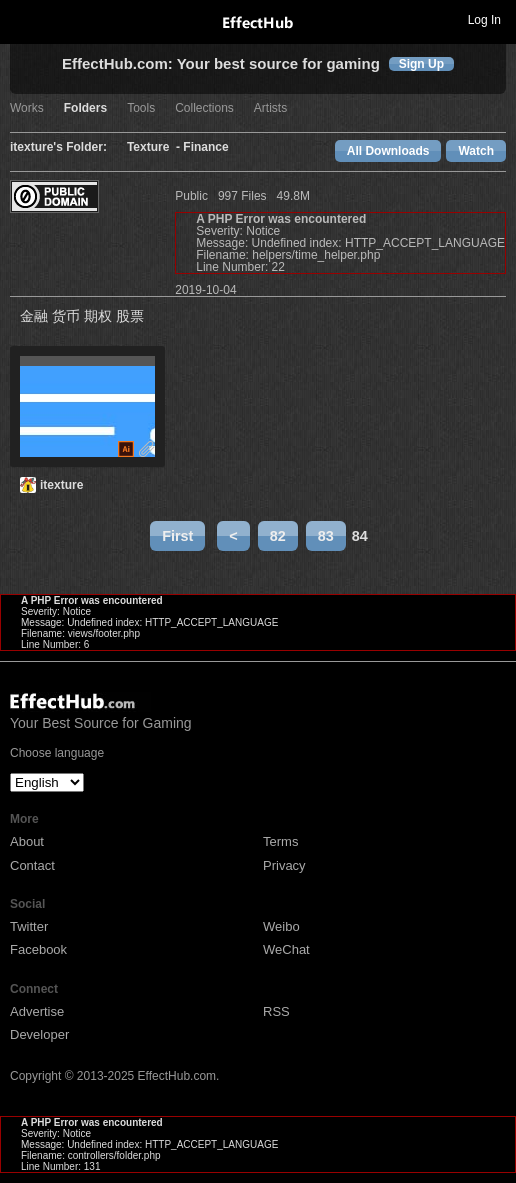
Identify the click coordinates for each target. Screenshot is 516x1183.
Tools (141, 108)
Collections (204, 108)
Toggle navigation (24, 19)
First (177, 536)
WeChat (286, 949)
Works (27, 108)
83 (326, 536)
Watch (476, 151)
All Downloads (388, 151)
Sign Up (421, 64)
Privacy (284, 865)
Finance (205, 147)
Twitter (29, 926)
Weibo (281, 926)
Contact (32, 865)
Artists (270, 108)
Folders (85, 108)
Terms (280, 841)
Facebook (38, 949)
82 (278, 536)
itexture (61, 485)
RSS (276, 1011)
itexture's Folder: (58, 147)
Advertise (37, 1011)
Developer (39, 1034)
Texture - (155, 147)
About (27, 841)
